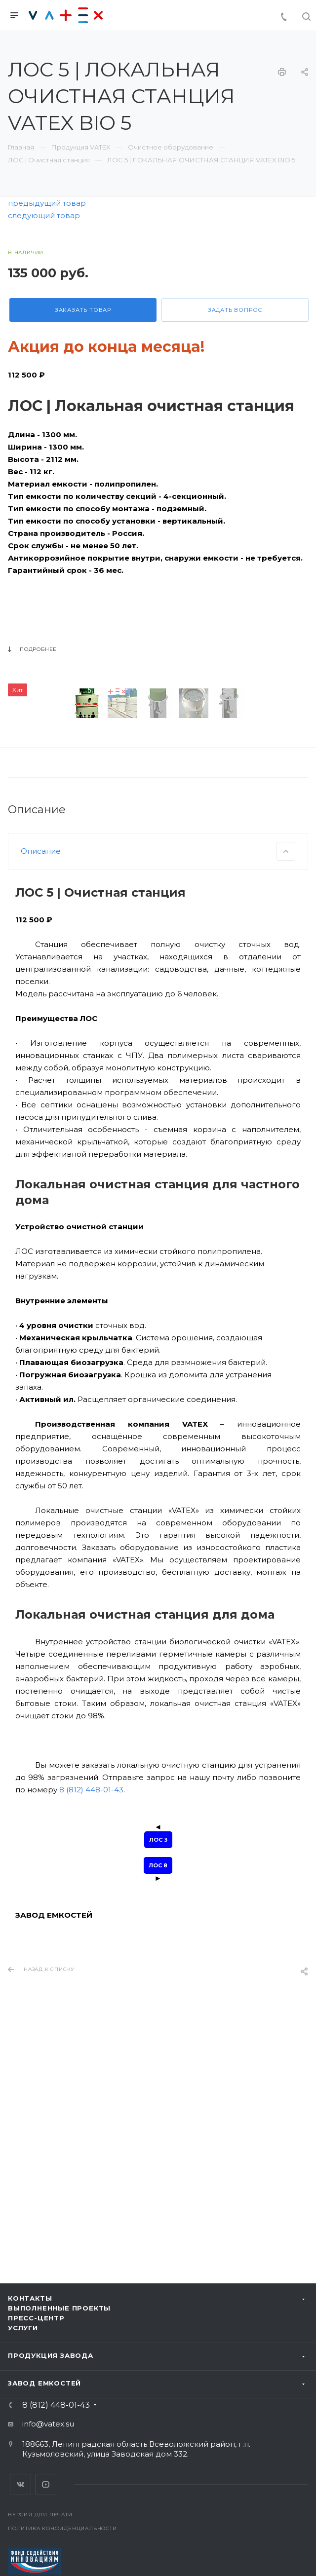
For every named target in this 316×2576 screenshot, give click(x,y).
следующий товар (44, 215)
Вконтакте (20, 2484)
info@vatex (43, 2423)
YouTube (45, 2484)
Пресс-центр (36, 2318)
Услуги (23, 2328)
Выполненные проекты (59, 2308)
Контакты (30, 2298)
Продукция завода (50, 2355)
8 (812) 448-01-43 (91, 2011)
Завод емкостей (44, 2383)
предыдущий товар (47, 203)
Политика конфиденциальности (62, 2528)
